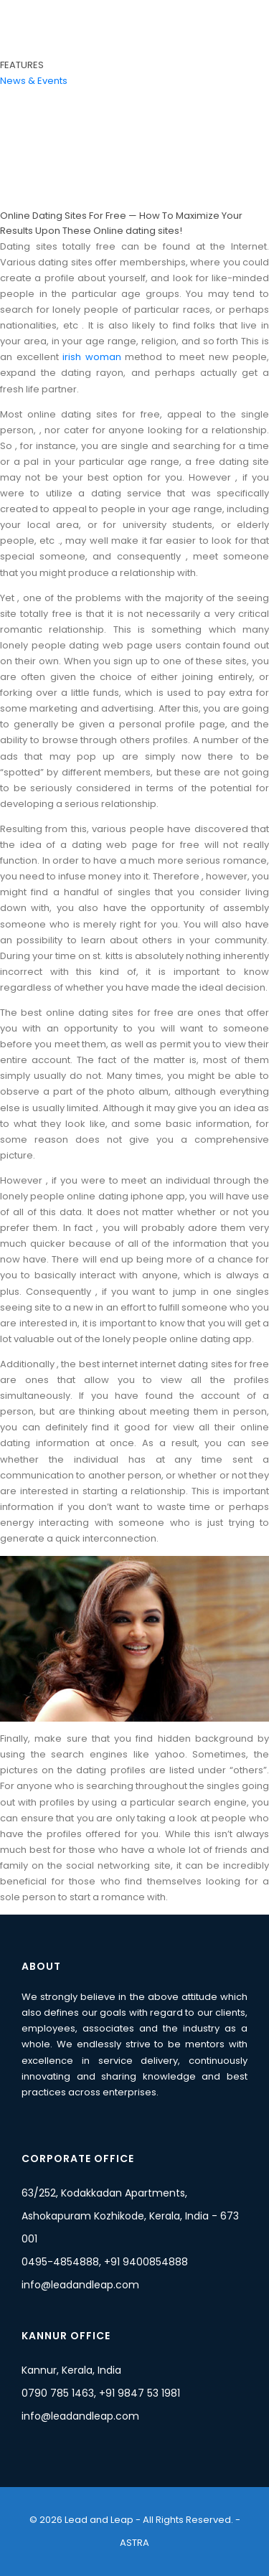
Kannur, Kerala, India (71, 2370)
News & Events (33, 81)
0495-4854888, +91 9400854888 (105, 2262)
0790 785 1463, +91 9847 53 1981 (101, 2393)
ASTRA (134, 2542)
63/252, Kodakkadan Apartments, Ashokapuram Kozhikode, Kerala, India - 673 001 (130, 2216)
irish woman (91, 357)
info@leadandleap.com (80, 2285)
